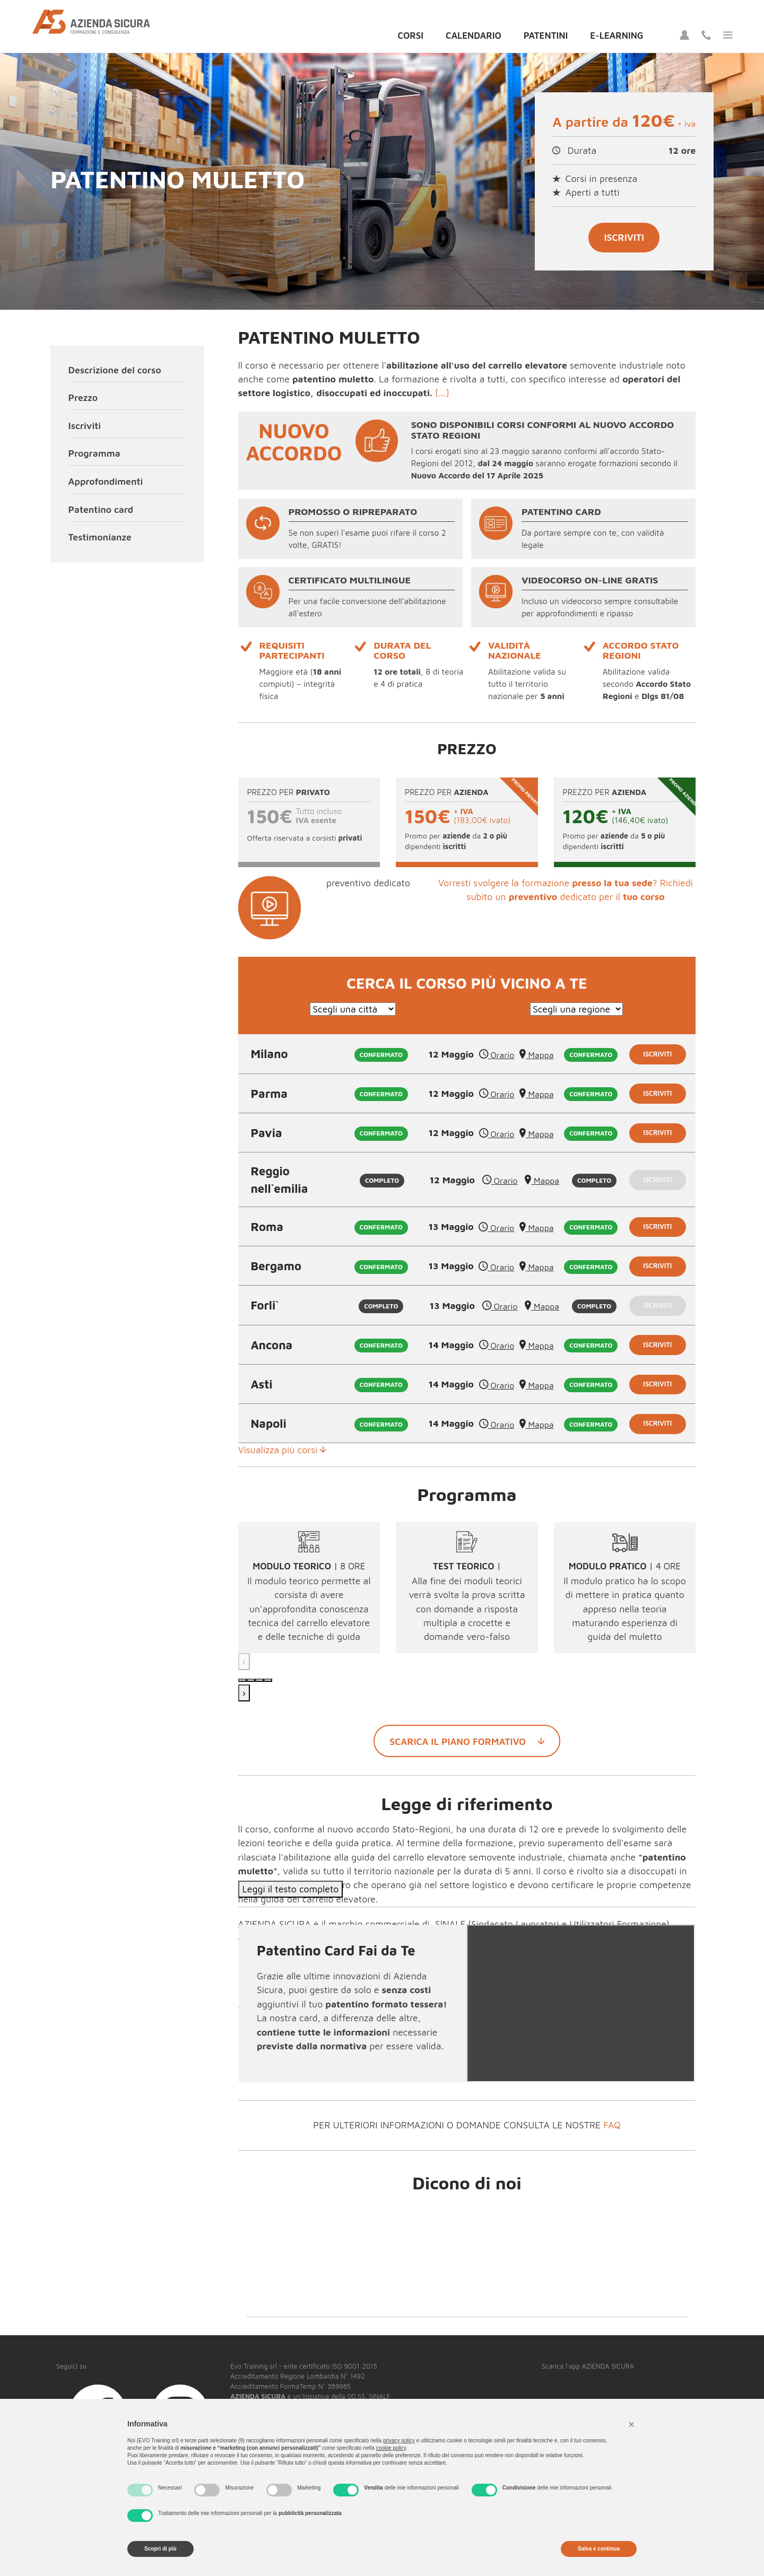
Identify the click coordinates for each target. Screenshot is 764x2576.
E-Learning (616, 35)
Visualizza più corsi (282, 1449)
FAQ (611, 2124)
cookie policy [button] (391, 2448)
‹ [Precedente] (244, 1661)
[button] (631, 2424)
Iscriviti (624, 237)
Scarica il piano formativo (466, 1741)
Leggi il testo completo (290, 1888)
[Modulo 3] (259, 1680)
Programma (94, 453)
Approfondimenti (105, 481)
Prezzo (83, 397)
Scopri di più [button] (160, 2549)
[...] (442, 392)
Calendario (473, 35)
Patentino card (101, 509)
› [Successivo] (244, 1692)
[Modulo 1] (242, 1680)
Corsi (410, 35)
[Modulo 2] (251, 1680)
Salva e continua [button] (599, 2549)
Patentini (546, 35)
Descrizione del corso (114, 370)
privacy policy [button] (399, 2440)
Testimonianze (100, 537)
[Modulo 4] (268, 1680)
